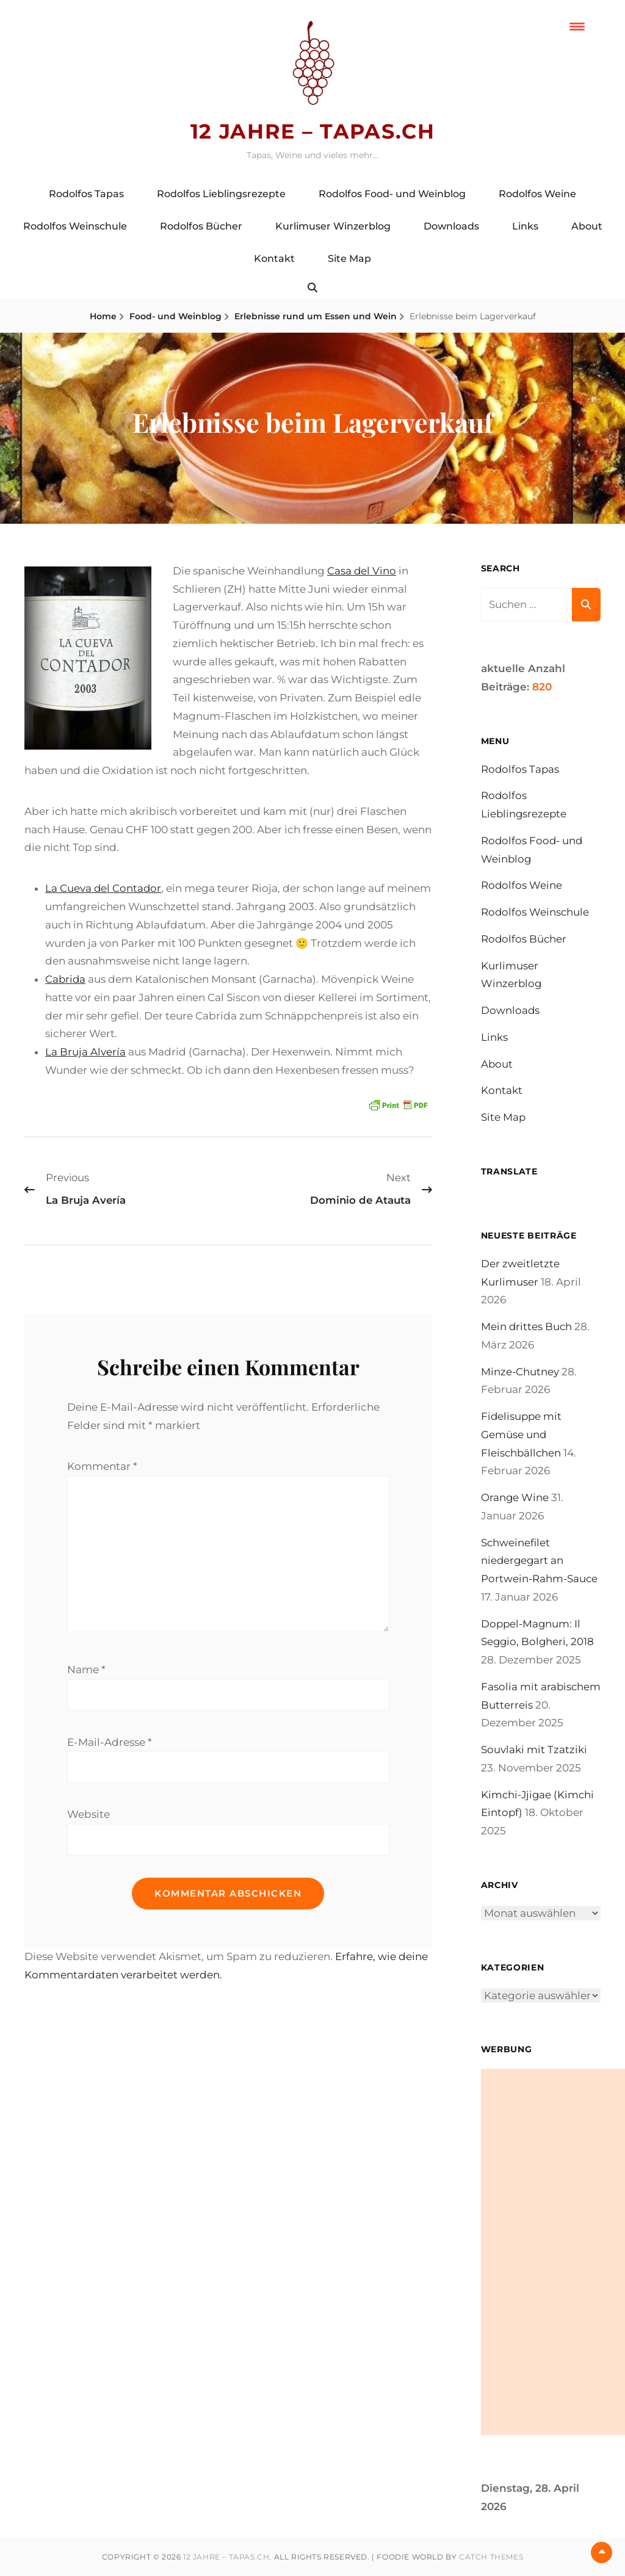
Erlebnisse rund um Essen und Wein (315, 316)
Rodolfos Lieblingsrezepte (221, 194)
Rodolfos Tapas (86, 194)
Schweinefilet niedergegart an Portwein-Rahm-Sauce (540, 1560)
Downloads (451, 226)
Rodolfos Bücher (201, 226)
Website (88, 1817)
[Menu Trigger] (577, 26)
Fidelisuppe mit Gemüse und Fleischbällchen (522, 1435)
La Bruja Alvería (85, 1052)
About (586, 226)
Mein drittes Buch (527, 1327)
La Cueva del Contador (103, 888)
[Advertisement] (553, 2252)
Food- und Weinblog (175, 316)
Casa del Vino (362, 571)
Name (86, 1672)
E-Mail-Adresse (109, 1744)
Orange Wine (515, 1498)
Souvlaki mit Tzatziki (534, 1750)
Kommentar (102, 1466)
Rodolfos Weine (537, 194)
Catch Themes (491, 2556)
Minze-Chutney (520, 1372)
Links (525, 226)
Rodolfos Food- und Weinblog (392, 194)
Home (103, 316)
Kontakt (274, 258)
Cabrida (66, 979)
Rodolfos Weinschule (75, 226)
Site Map (349, 258)
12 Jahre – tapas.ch (312, 131)
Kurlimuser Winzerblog (333, 226)
